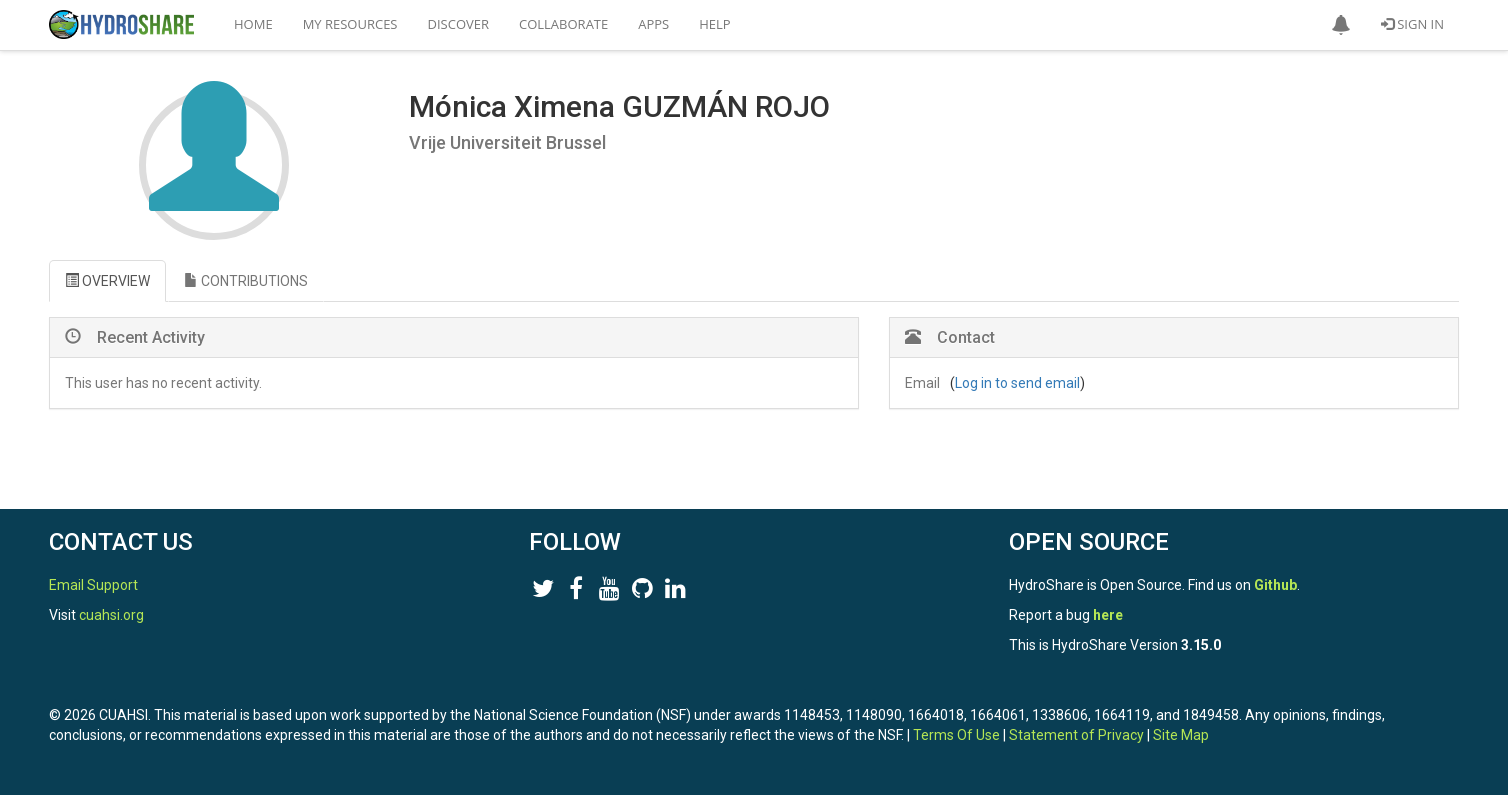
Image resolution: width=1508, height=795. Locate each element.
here (1108, 615)
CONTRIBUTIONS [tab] (246, 281)
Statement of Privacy (1076, 735)
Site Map (1181, 735)
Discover (459, 24)
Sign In (1412, 24)
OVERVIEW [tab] (107, 281)
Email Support (93, 585)
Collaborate (563, 24)
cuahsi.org (111, 615)
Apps (653, 24)
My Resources (350, 24)
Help (714, 24)
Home (253, 24)
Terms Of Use (956, 735)
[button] (1341, 25)
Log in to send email (1017, 383)
